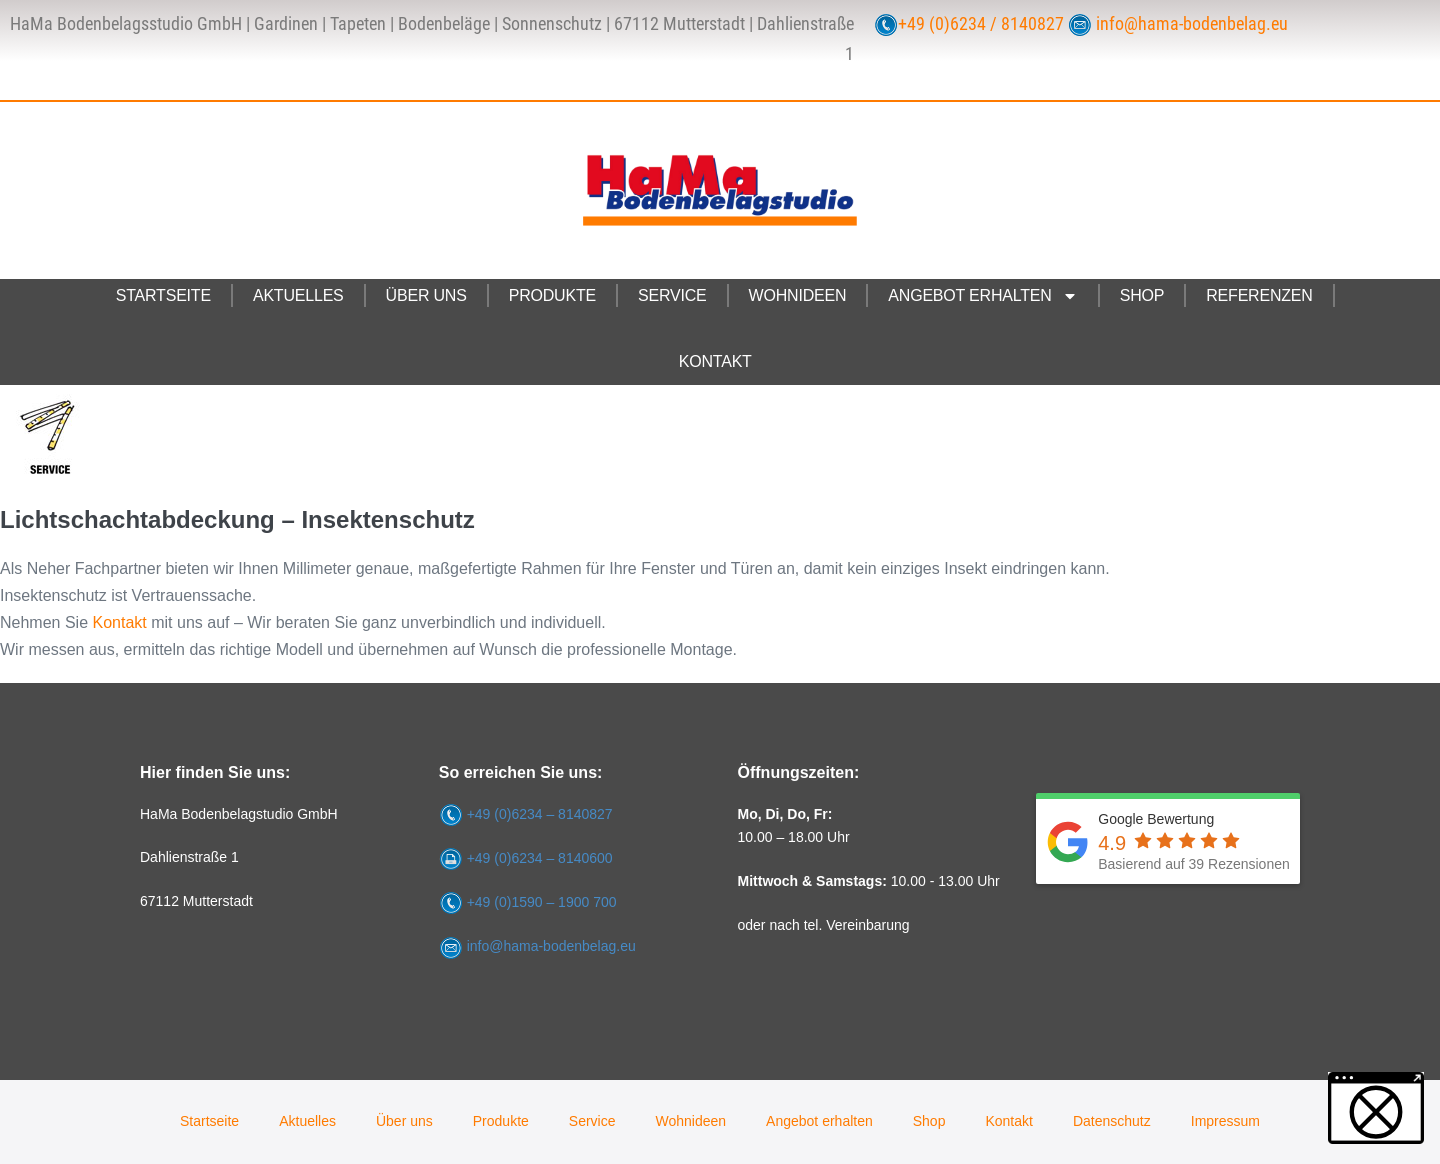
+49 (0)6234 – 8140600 (540, 858)
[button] (1376, 1108)
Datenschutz (1112, 1121)
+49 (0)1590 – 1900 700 (542, 902)
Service (672, 295)
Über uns (426, 295)
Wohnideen (798, 295)
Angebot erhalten (982, 296)
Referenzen (1259, 295)
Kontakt (715, 361)
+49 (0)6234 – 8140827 (540, 814)
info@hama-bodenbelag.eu (1192, 24)
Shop (1142, 295)
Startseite (163, 295)
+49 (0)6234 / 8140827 (981, 24)
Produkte (552, 295)
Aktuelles (298, 295)
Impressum (1225, 1121)
